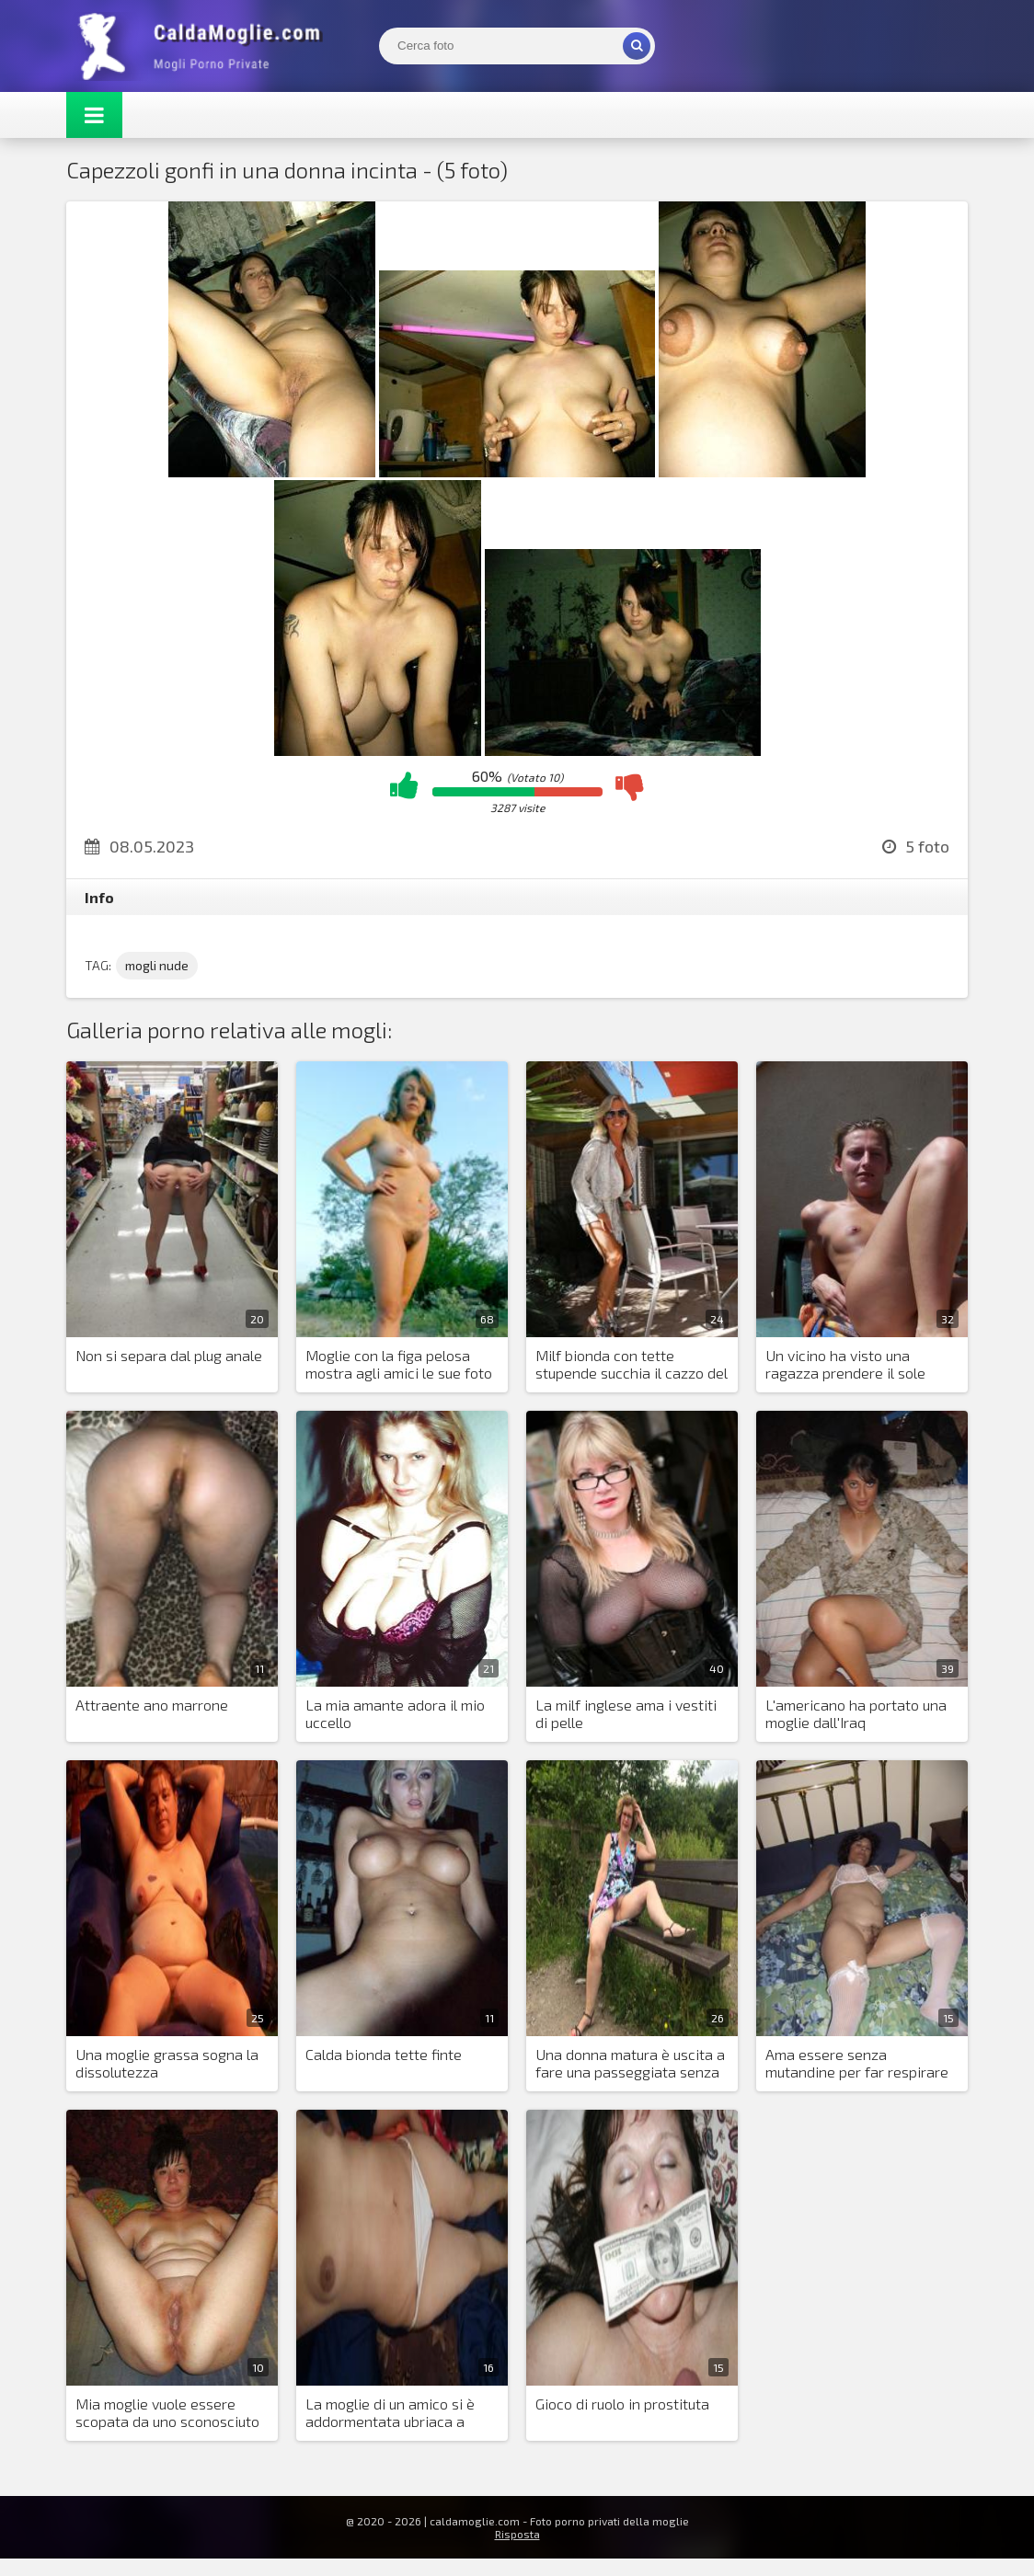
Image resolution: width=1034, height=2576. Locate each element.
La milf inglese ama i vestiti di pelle (626, 1713)
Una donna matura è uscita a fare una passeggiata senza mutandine (630, 2063)
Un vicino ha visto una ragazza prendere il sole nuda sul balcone (845, 1364)
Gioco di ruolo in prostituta (622, 2403)
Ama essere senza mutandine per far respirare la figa (856, 2063)
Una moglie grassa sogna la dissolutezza (166, 2062)
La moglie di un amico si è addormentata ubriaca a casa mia (390, 2413)
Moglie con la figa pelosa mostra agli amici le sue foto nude (398, 1364)
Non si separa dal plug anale (168, 1355)
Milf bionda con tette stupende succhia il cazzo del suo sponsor (631, 1364)
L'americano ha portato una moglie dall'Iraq (856, 1713)
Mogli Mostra (204, 46)
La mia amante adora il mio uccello (395, 1713)
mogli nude (157, 965)
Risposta (517, 2533)
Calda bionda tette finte (383, 2054)
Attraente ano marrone (151, 1704)
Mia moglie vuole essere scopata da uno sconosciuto (167, 2412)
